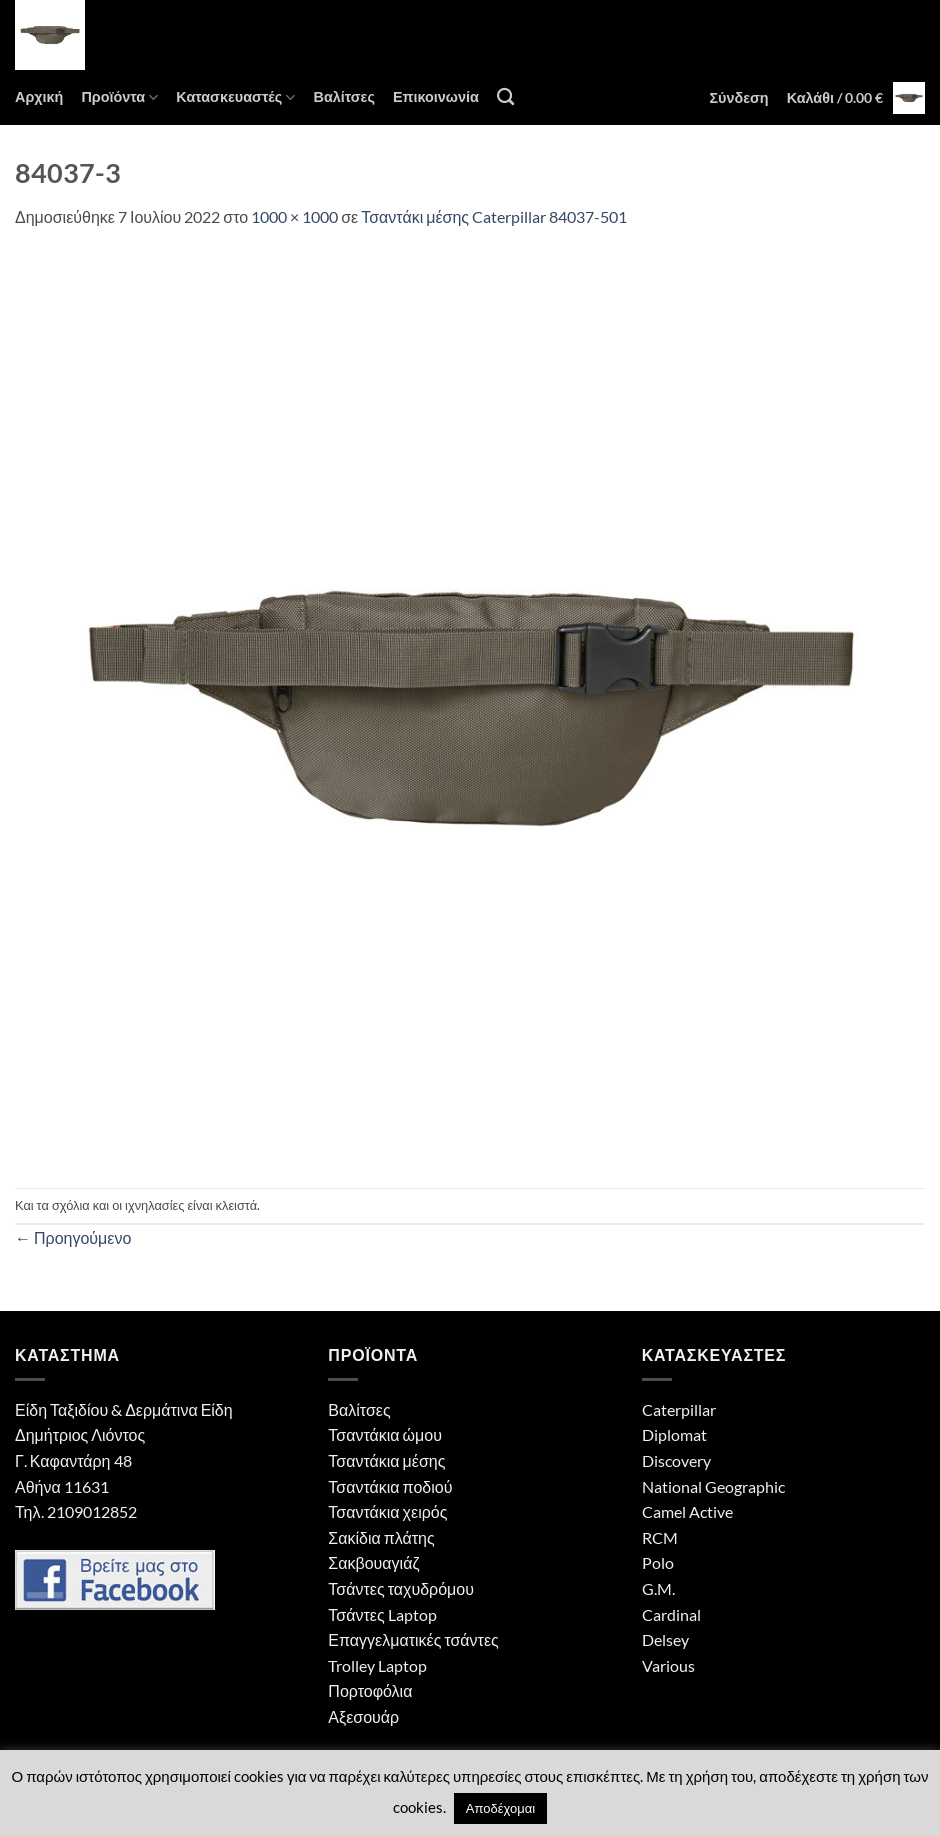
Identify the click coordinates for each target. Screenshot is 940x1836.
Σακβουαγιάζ (373, 1562)
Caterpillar (679, 1409)
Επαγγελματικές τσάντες (413, 1639)
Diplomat (674, 1434)
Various (668, 1665)
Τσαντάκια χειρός (387, 1511)
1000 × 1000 (294, 216)
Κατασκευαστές (235, 97)
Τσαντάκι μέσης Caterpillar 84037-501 (494, 216)
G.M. (658, 1588)
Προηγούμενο (73, 1237)
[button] (738, 98)
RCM (660, 1537)
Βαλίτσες (343, 96)
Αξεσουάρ (363, 1716)
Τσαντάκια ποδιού (390, 1486)
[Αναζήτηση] (505, 97)
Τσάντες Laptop (382, 1614)
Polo (658, 1562)
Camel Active (687, 1511)
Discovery (676, 1460)
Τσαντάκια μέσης (386, 1460)
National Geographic (713, 1486)
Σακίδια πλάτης (381, 1537)
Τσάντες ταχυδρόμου (401, 1588)
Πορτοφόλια (370, 1690)
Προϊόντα (119, 97)
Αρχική (39, 96)
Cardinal (671, 1614)
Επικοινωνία (436, 96)
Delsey (665, 1639)
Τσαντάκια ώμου (385, 1434)
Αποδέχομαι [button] (500, 1808)
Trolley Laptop (377, 1665)
